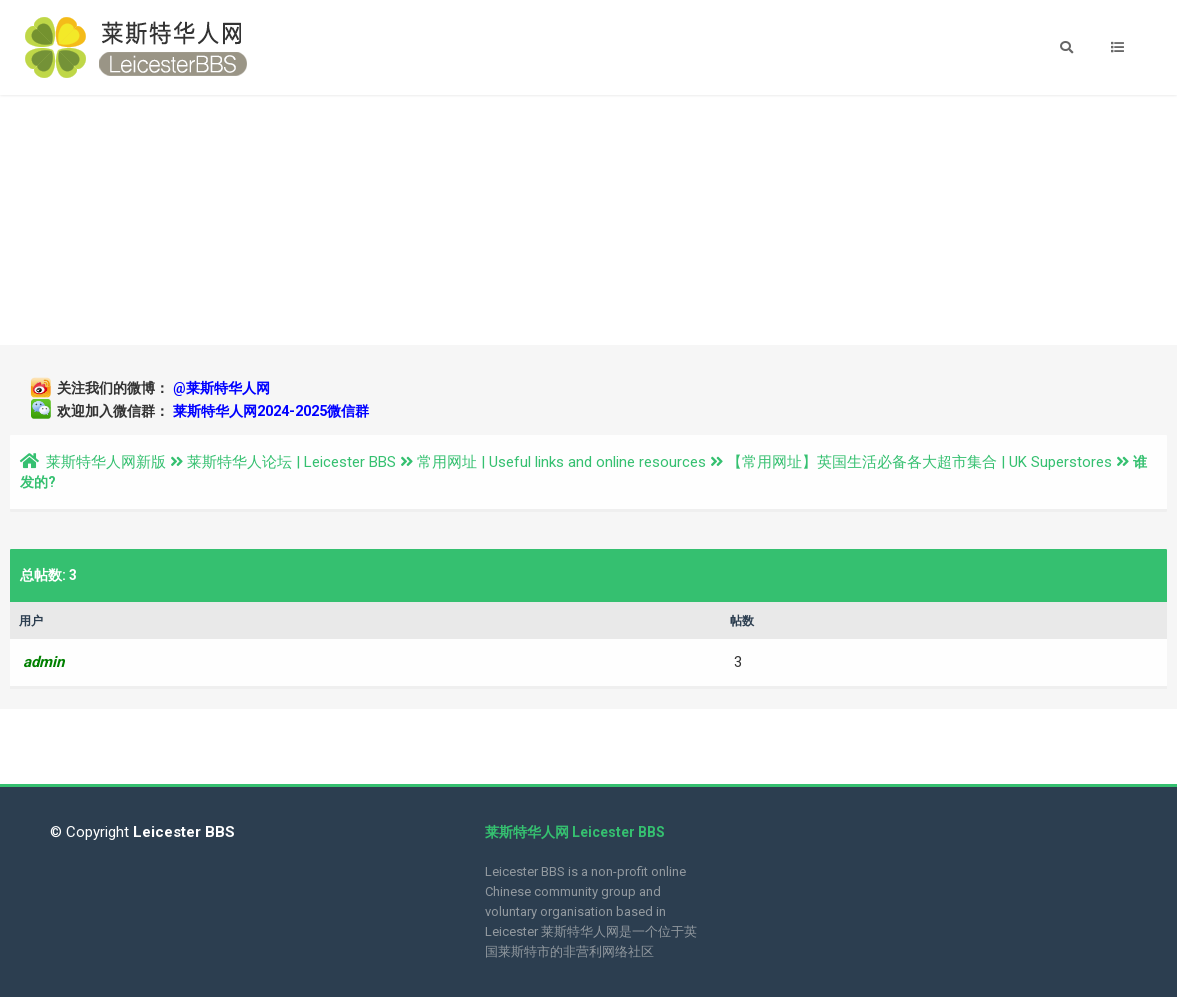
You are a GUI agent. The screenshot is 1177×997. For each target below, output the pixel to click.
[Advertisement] (588, 220)
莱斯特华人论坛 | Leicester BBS (291, 462)
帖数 (742, 621)
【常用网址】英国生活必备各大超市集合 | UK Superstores (919, 462)
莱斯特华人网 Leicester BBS (575, 832)
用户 (31, 621)
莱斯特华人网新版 (106, 462)
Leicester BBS (182, 832)
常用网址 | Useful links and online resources (561, 462)
